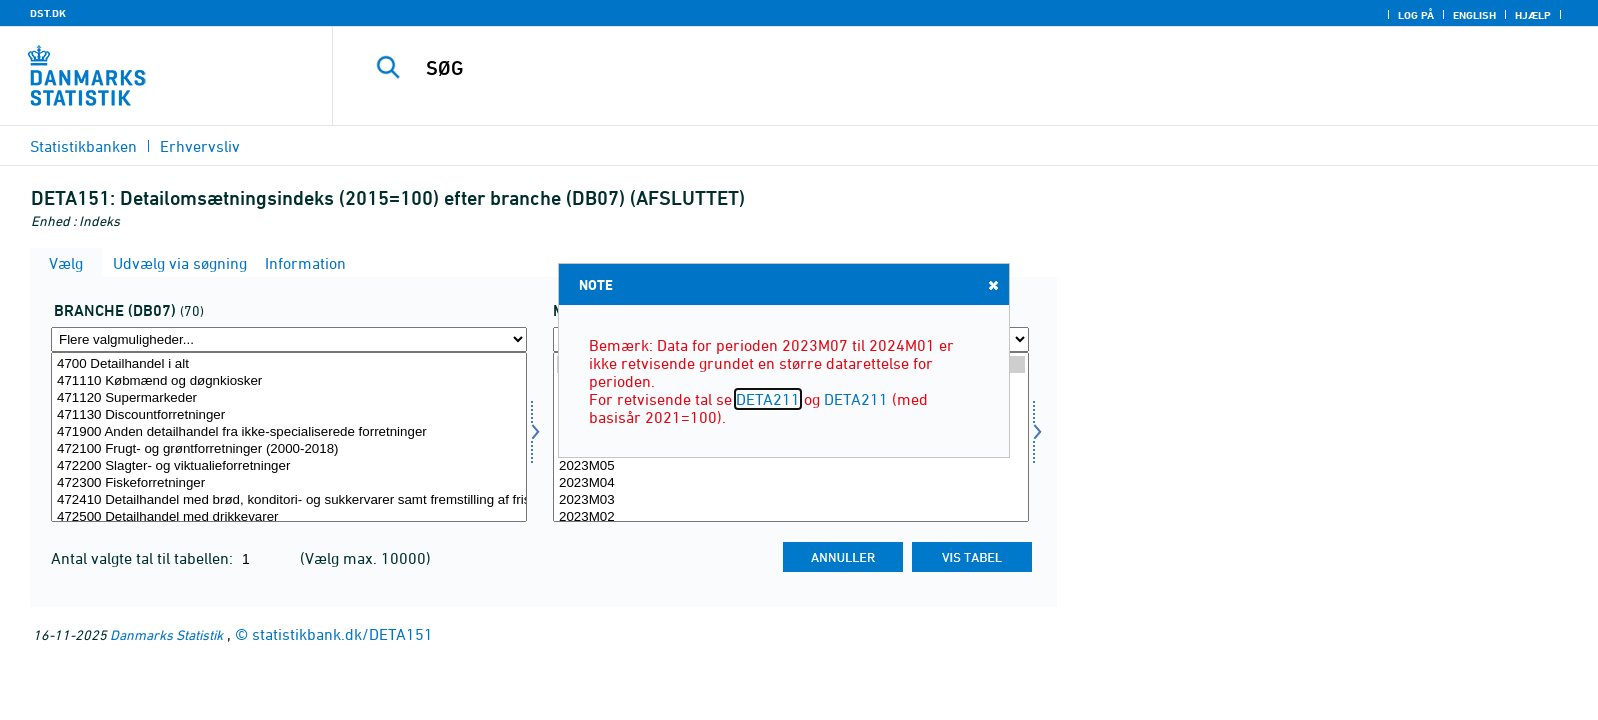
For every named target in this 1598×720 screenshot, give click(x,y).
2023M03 (791, 500)
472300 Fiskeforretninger (289, 483)
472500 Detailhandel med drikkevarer (289, 517)
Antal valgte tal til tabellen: (144, 558)
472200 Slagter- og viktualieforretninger (289, 466)
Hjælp (1533, 15)
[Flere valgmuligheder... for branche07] (289, 339)
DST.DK (48, 13)
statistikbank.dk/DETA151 (342, 634)
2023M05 (791, 466)
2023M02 (791, 517)
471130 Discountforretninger (289, 415)
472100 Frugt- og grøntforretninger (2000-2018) (289, 449)
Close (992, 284)
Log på (1416, 15)
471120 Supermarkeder (289, 398)
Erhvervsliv (200, 146)
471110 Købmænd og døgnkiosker (289, 381)
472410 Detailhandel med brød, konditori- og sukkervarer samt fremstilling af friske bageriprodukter (289, 500)
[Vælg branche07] (289, 437)
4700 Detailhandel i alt (289, 364)
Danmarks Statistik (166, 634)
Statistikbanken (83, 146)
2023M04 (791, 483)
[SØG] (917, 68)
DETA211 (768, 399)
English (1474, 15)
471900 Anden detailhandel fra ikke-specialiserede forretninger (289, 432)
